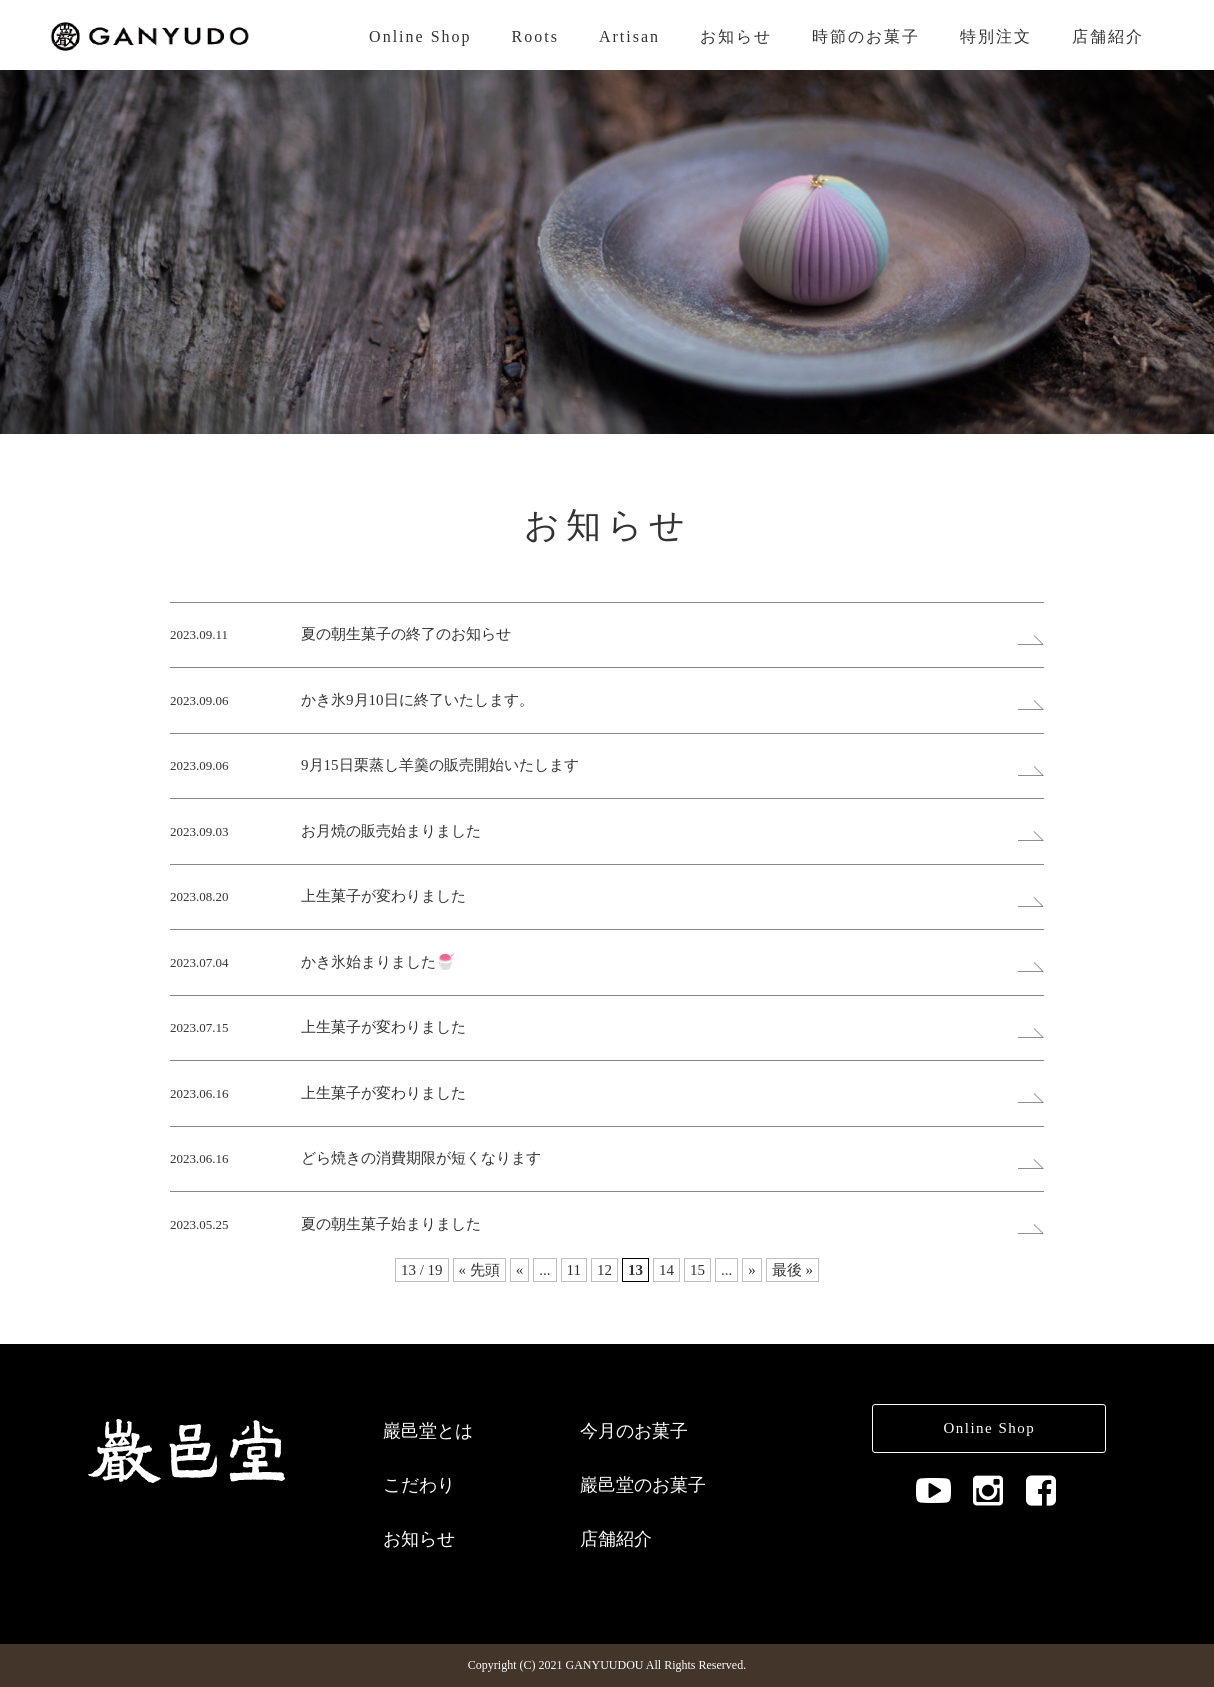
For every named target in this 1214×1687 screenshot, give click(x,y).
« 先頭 (479, 1270)
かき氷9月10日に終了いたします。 (417, 700)
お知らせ (736, 36)
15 (697, 1270)
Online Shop (420, 36)
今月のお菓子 (634, 1431)
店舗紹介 (1108, 36)
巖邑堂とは (428, 1431)
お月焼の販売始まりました (391, 831)
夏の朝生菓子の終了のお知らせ (406, 634)
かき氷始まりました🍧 (378, 962)
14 (666, 1270)
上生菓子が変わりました (383, 896)
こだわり (419, 1485)
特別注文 (996, 36)
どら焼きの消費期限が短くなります (421, 1158)
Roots (535, 36)
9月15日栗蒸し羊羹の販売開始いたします (440, 765)
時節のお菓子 (866, 36)
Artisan (629, 36)
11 (574, 1270)
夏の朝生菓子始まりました (391, 1224)
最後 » (792, 1270)
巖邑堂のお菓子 (643, 1485)
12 (604, 1270)
